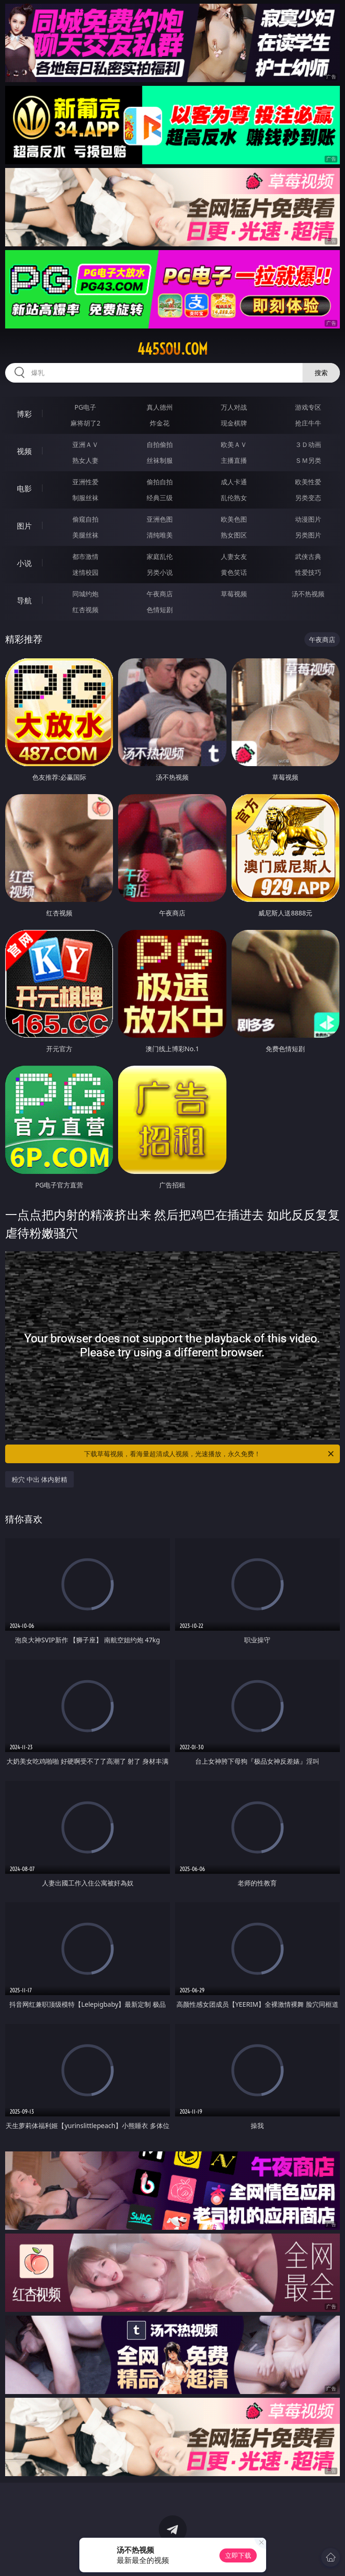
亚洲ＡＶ (85, 444)
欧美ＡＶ (234, 444)
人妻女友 (234, 556)
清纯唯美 (160, 535)
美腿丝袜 (85, 535)
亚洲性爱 (85, 481)
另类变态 (308, 497)
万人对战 (234, 407)
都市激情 (85, 556)
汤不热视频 (308, 593)
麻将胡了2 (85, 423)
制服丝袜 (85, 497)
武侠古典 (308, 556)
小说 (24, 563)
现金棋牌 (234, 423)
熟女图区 (234, 535)
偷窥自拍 (85, 519)
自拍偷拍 (160, 444)
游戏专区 (308, 407)
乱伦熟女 (234, 497)
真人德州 (160, 407)
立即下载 (238, 2555)
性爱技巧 (308, 572)
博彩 (24, 414)
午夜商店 (160, 593)
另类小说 (160, 572)
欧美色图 (234, 519)
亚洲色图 (160, 519)
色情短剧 (160, 609)
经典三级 (160, 497)
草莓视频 (234, 593)
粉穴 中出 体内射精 (39, 1479)
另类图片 (308, 535)
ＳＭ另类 (308, 460)
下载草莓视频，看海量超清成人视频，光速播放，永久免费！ (209, 1453)
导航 (24, 600)
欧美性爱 (308, 481)
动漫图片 (308, 519)
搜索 (321, 372)
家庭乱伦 (160, 556)
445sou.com (172, 349)
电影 (24, 488)
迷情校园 (85, 572)
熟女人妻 (85, 460)
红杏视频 (85, 609)
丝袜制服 (160, 460)
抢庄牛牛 (308, 423)
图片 (24, 526)
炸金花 (159, 423)
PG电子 (86, 407)
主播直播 (234, 460)
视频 (24, 451)
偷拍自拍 (160, 481)
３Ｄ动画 (308, 444)
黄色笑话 (234, 572)
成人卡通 (234, 481)
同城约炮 (85, 593)
